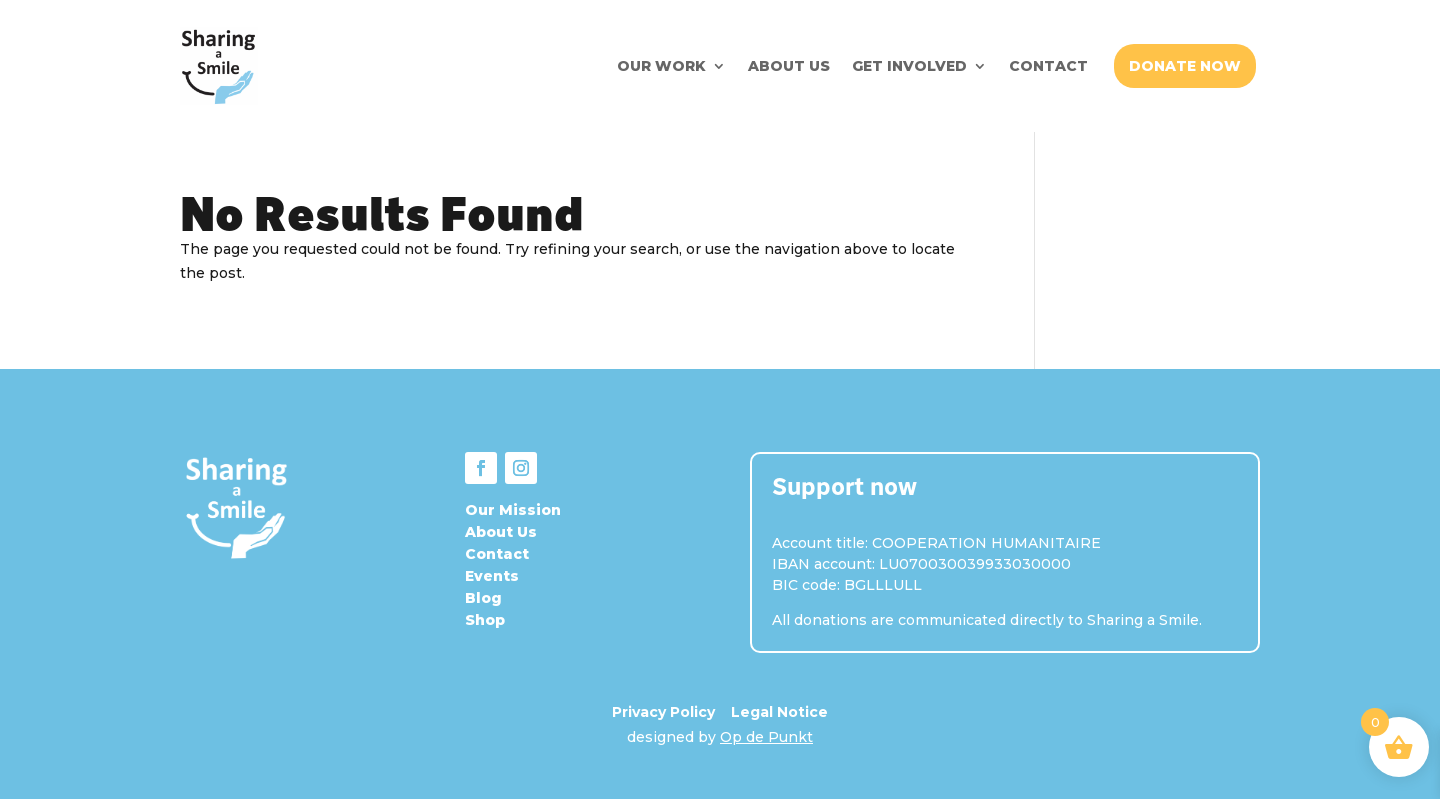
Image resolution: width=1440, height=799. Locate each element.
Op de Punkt (766, 737)
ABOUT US (789, 66)
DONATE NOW (1185, 66)
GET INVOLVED (909, 66)
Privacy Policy (663, 712)
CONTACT (1048, 66)
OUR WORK (661, 66)
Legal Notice (779, 712)
